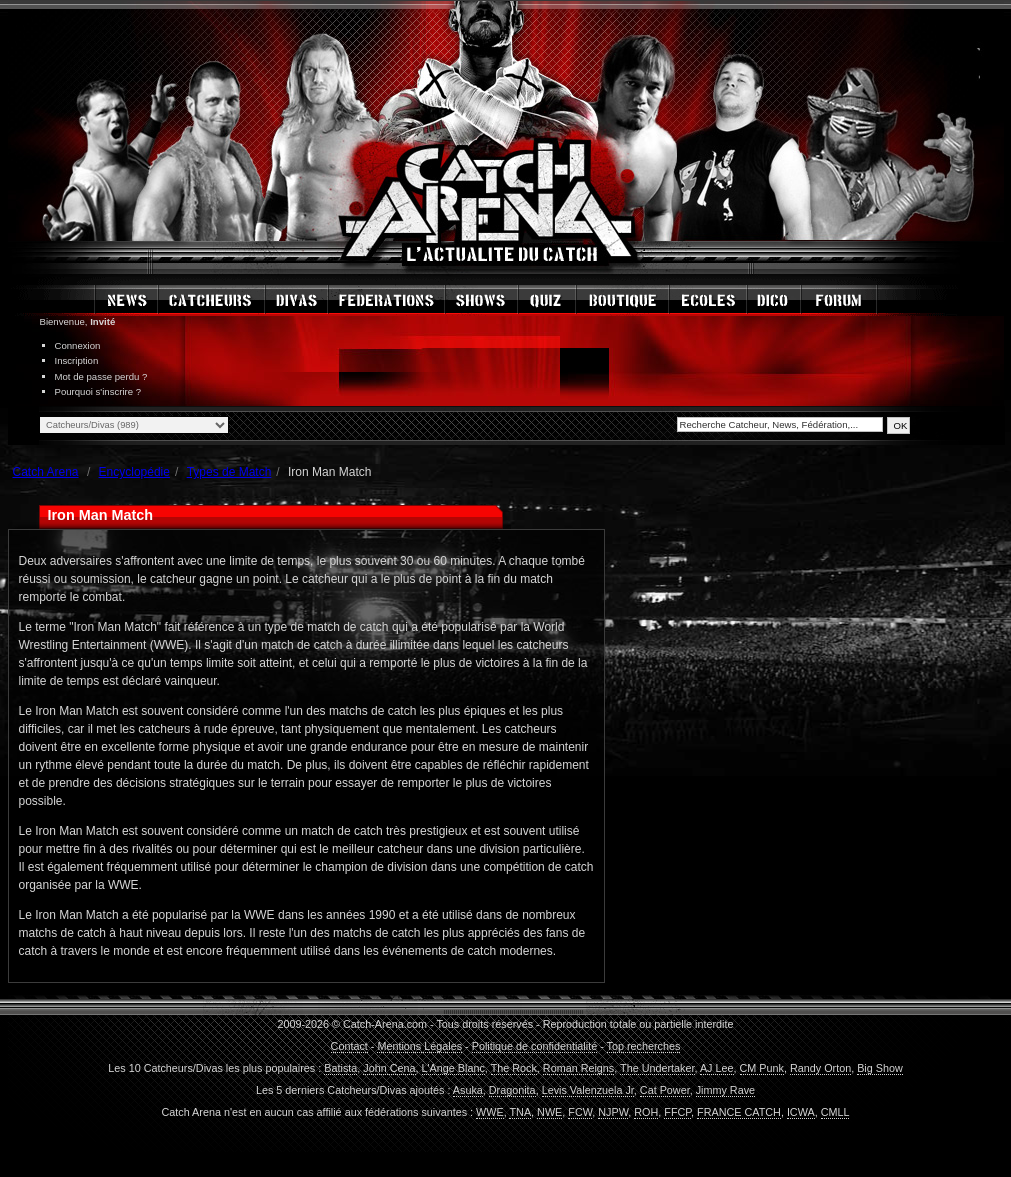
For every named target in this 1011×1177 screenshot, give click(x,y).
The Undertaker (657, 1068)
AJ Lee (717, 1068)
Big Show (880, 1068)
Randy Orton (820, 1068)
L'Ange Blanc (453, 1068)
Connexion (78, 345)
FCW (580, 1112)
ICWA (801, 1112)
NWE (549, 1112)
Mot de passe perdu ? (101, 376)
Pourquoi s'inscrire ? (98, 391)
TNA (520, 1112)
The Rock (514, 1068)
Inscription (77, 360)
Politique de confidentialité (534, 1046)
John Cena (389, 1068)
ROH (646, 1112)
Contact (349, 1046)
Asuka (468, 1090)
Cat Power (665, 1090)
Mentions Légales (419, 1046)
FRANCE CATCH (739, 1112)
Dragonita (512, 1090)
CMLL (835, 1112)
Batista (340, 1068)
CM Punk (762, 1068)
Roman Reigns (578, 1068)
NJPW (613, 1112)
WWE (490, 1112)
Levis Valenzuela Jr (588, 1090)
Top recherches (644, 1046)
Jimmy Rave (725, 1090)
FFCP (677, 1112)
